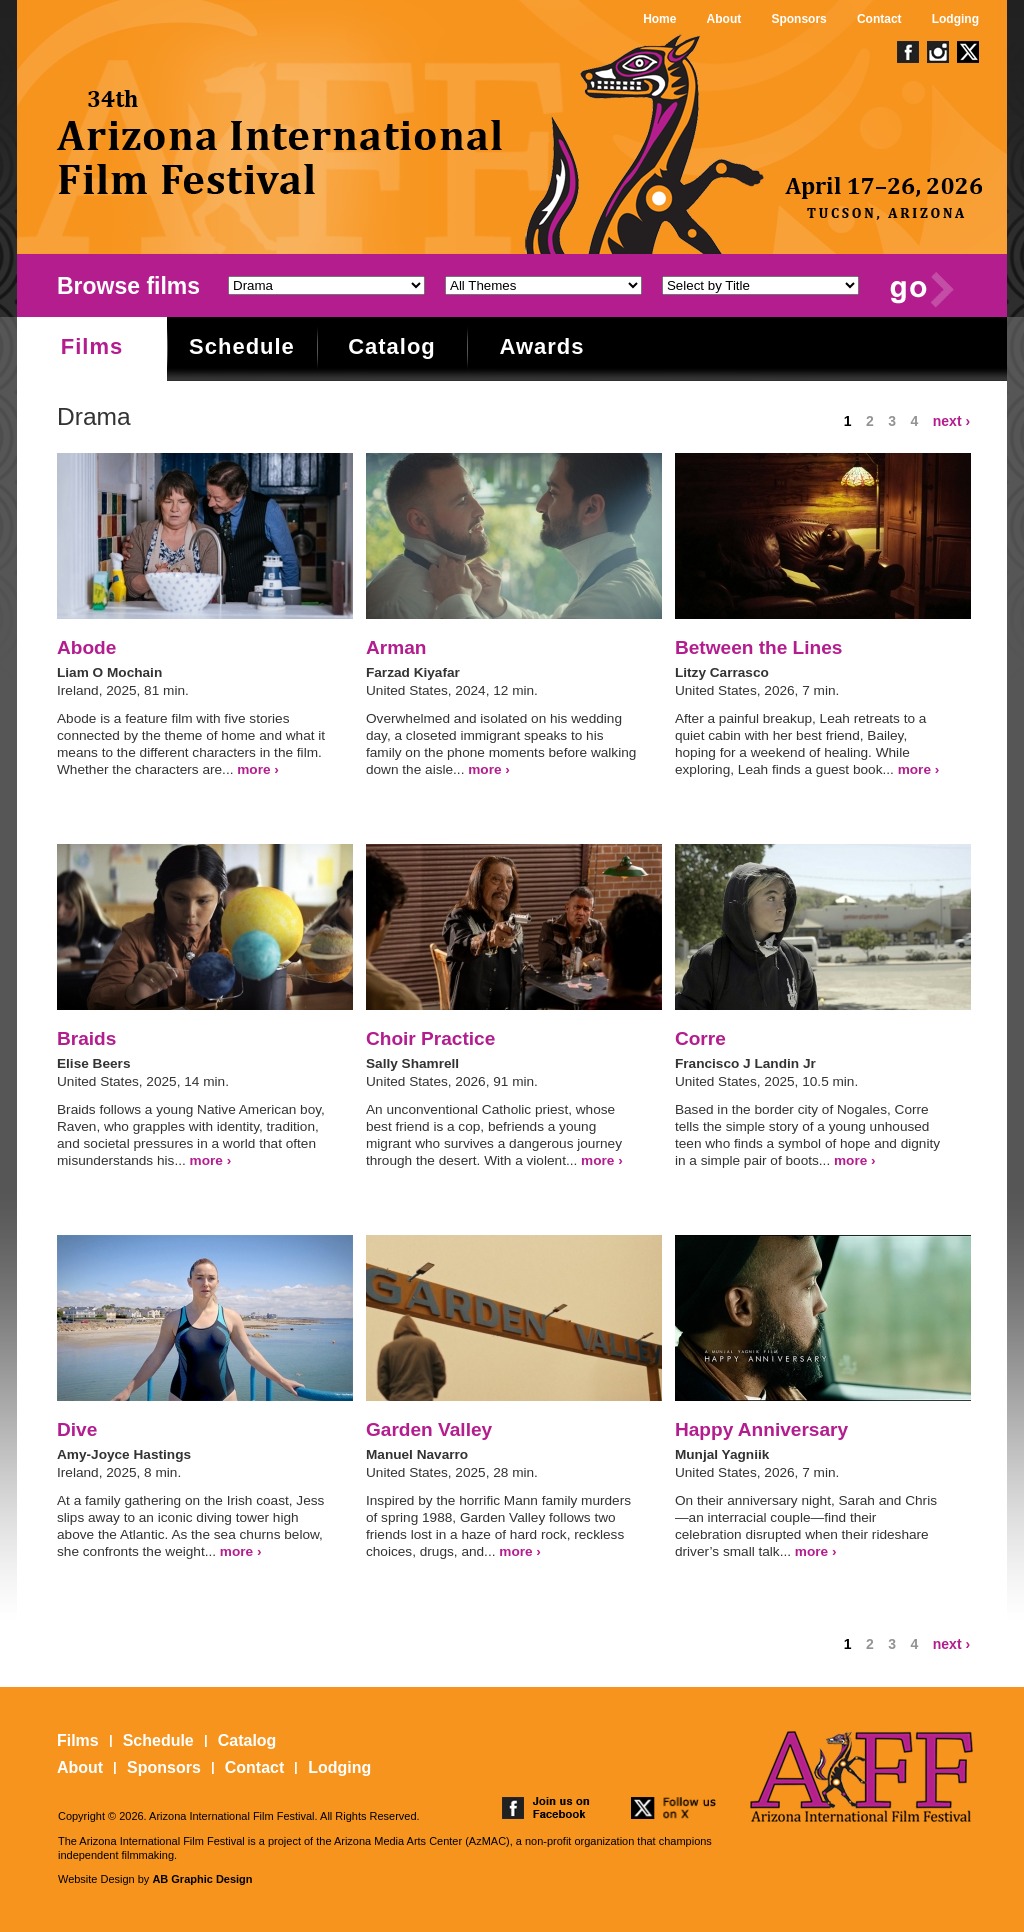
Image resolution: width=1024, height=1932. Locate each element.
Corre (700, 1038)
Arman (396, 647)
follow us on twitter (675, 1808)
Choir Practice (430, 1038)
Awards (541, 346)
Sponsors (798, 19)
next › (951, 421)
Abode (86, 647)
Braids (86, 1038)
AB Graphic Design (202, 1879)
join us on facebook (546, 1808)
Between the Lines (759, 647)
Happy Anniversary (761, 1429)
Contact (879, 19)
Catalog (392, 346)
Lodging (955, 19)
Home (659, 19)
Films (92, 346)
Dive (77, 1429)
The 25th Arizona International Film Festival (281, 142)
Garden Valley (429, 1429)
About (724, 19)
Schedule (242, 346)
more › (258, 769)
